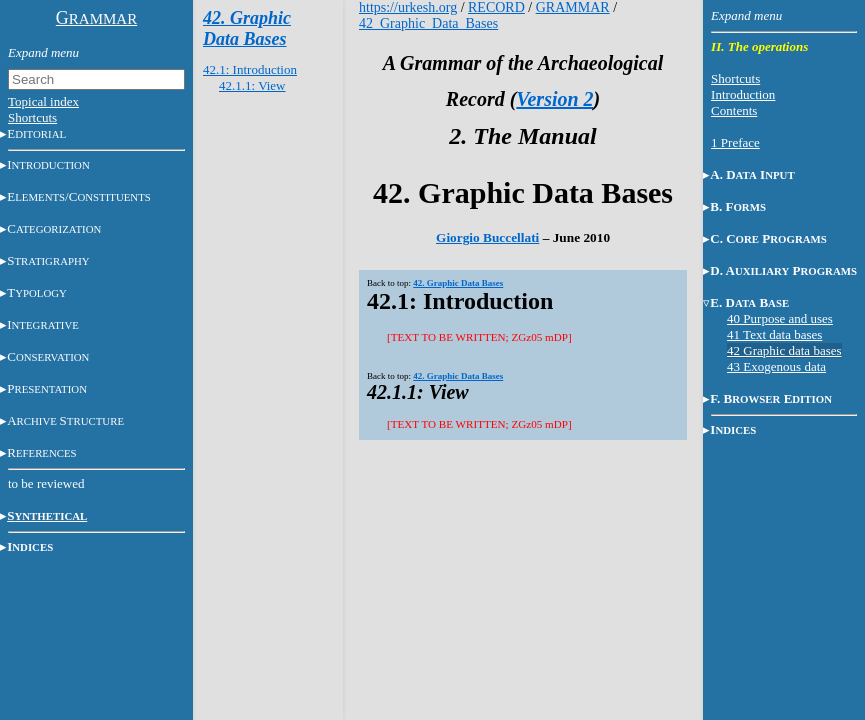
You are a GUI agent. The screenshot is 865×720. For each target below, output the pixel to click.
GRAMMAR (573, 7)
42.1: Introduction (250, 69)
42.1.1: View (252, 85)
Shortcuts (32, 117)
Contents (734, 110)
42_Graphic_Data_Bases (428, 23)
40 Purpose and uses (780, 318)
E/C (79, 196)
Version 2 (554, 99)
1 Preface (735, 142)
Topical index (43, 101)
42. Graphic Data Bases (247, 28)
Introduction (743, 94)
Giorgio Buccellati (487, 237)
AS (65, 420)
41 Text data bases (774, 334)
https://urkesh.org (408, 7)
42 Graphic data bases (784, 350)
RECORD (496, 7)
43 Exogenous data (776, 366)
